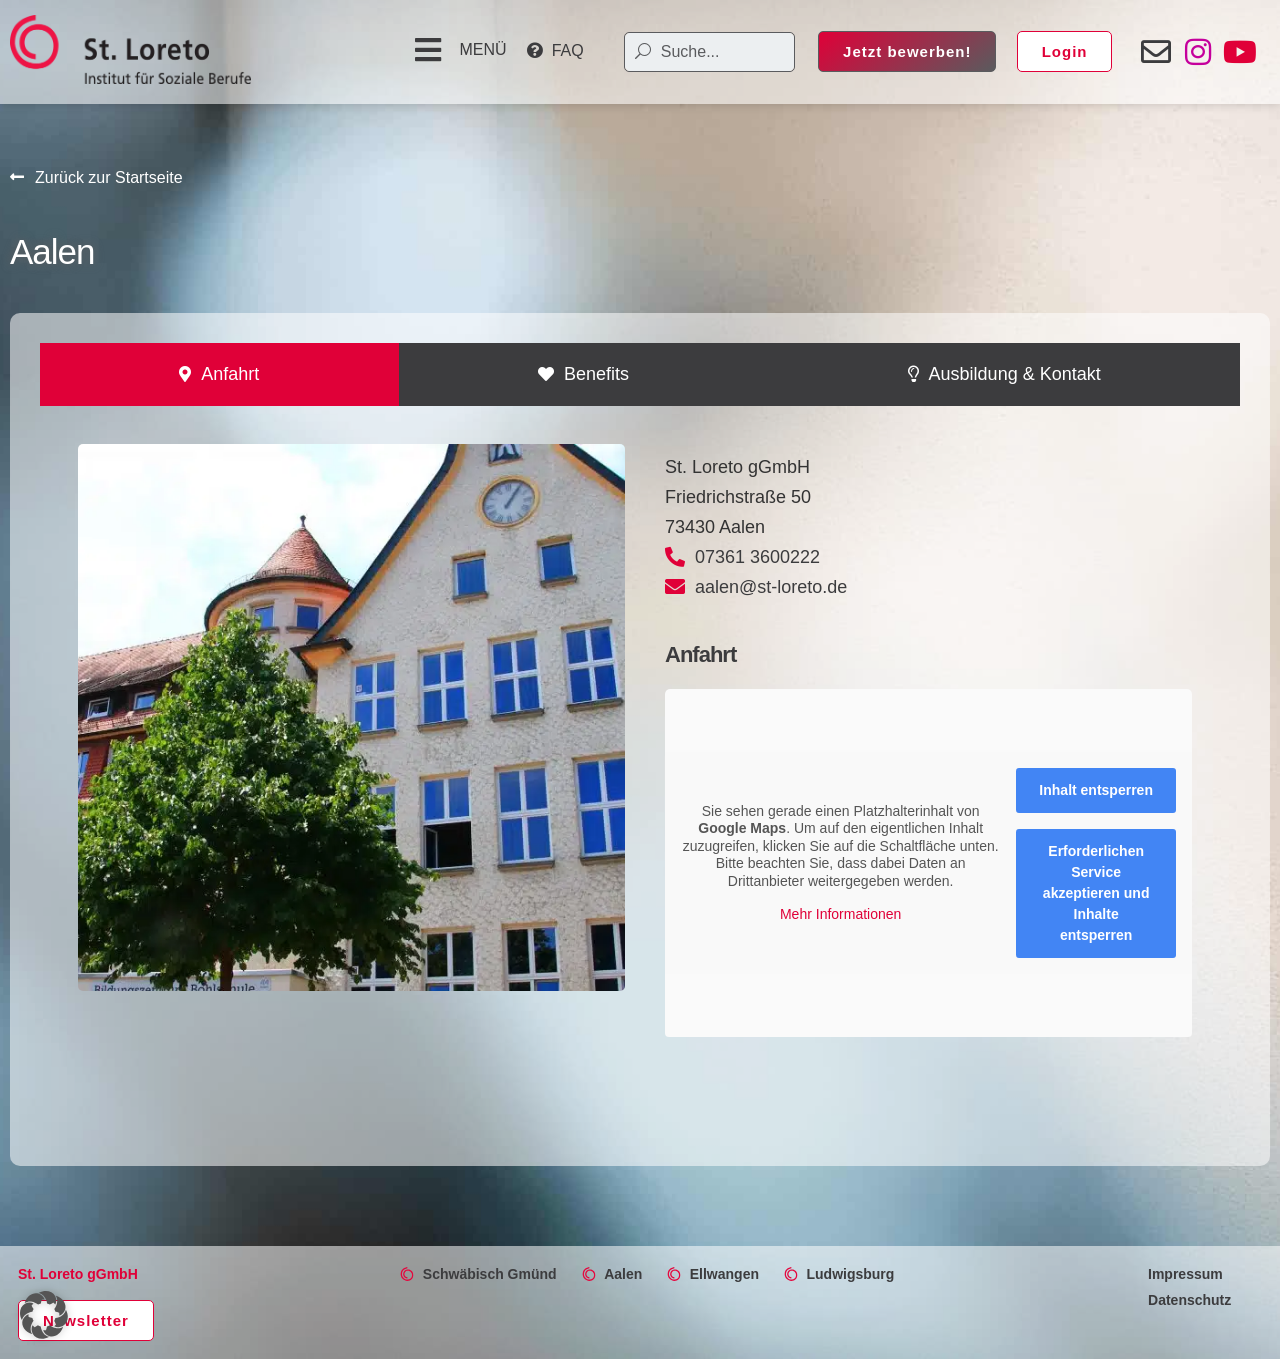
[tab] (219, 374)
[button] (458, 50)
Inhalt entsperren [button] (1096, 790)
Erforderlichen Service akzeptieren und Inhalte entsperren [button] (1096, 893)
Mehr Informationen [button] (840, 914)
